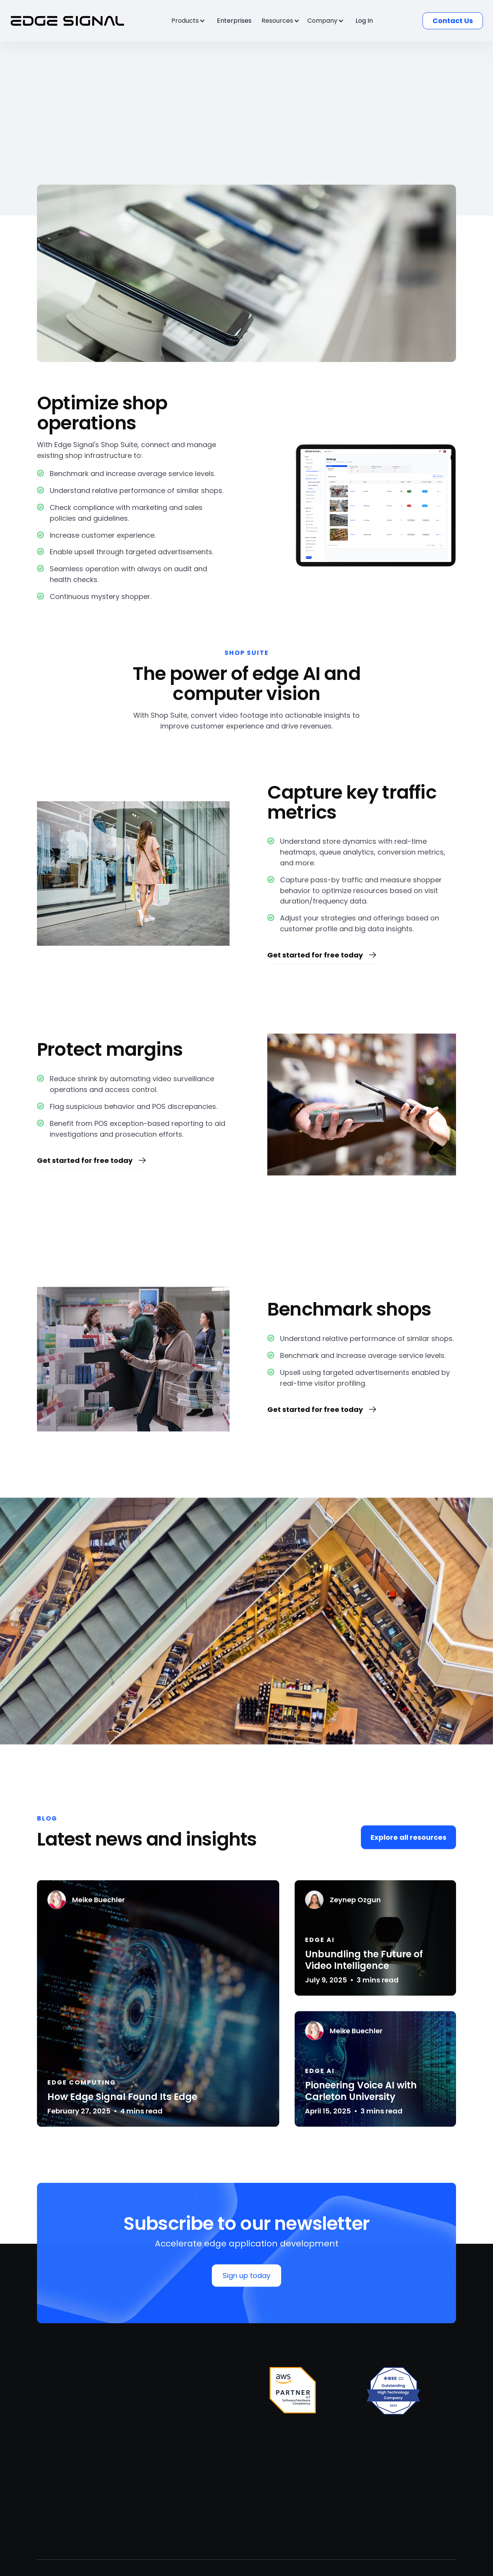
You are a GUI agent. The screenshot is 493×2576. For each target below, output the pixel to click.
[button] (192, 21)
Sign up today (246, 2277)
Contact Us (453, 20)
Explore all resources (408, 1839)
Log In (364, 20)
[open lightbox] (246, 1623)
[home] (68, 21)
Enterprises (234, 20)
